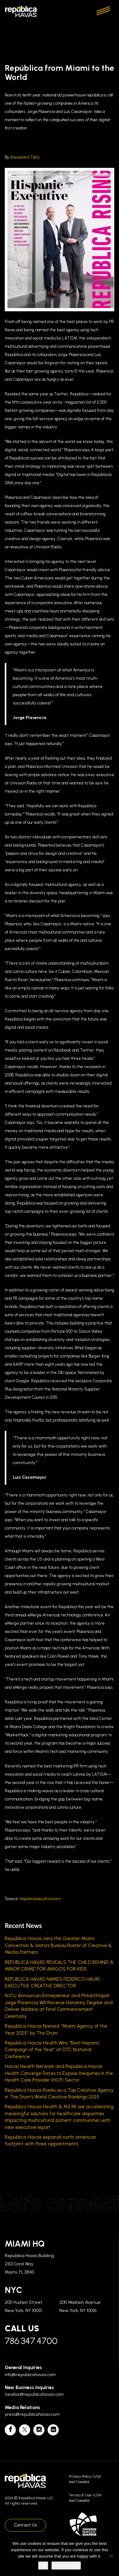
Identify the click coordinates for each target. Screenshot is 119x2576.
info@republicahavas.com (30, 2374)
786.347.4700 (31, 2340)
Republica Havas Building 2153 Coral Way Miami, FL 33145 (29, 2264)
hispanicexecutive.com (40, 1898)
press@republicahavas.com (32, 2414)
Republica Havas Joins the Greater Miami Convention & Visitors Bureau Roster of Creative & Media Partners (58, 1945)
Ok (43, 2565)
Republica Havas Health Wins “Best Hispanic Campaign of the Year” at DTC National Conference (52, 2049)
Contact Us (25, 2525)
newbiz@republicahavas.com (34, 2394)
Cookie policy (66, 2565)
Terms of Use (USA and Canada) (85, 2498)
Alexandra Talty (25, 157)
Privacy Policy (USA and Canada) (85, 2479)
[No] (111, 2556)
